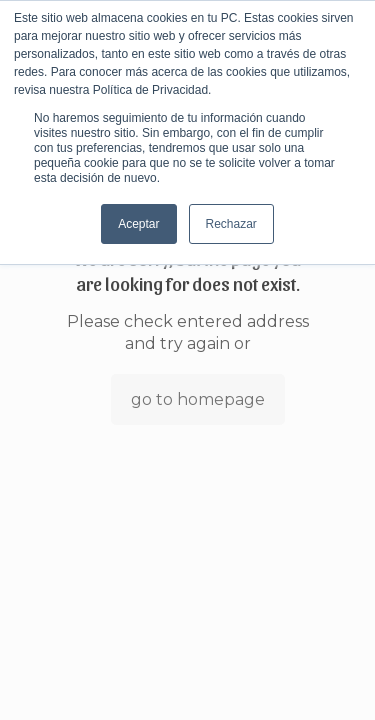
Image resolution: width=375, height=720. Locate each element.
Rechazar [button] (231, 224)
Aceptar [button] (138, 224)
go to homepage (198, 399)
